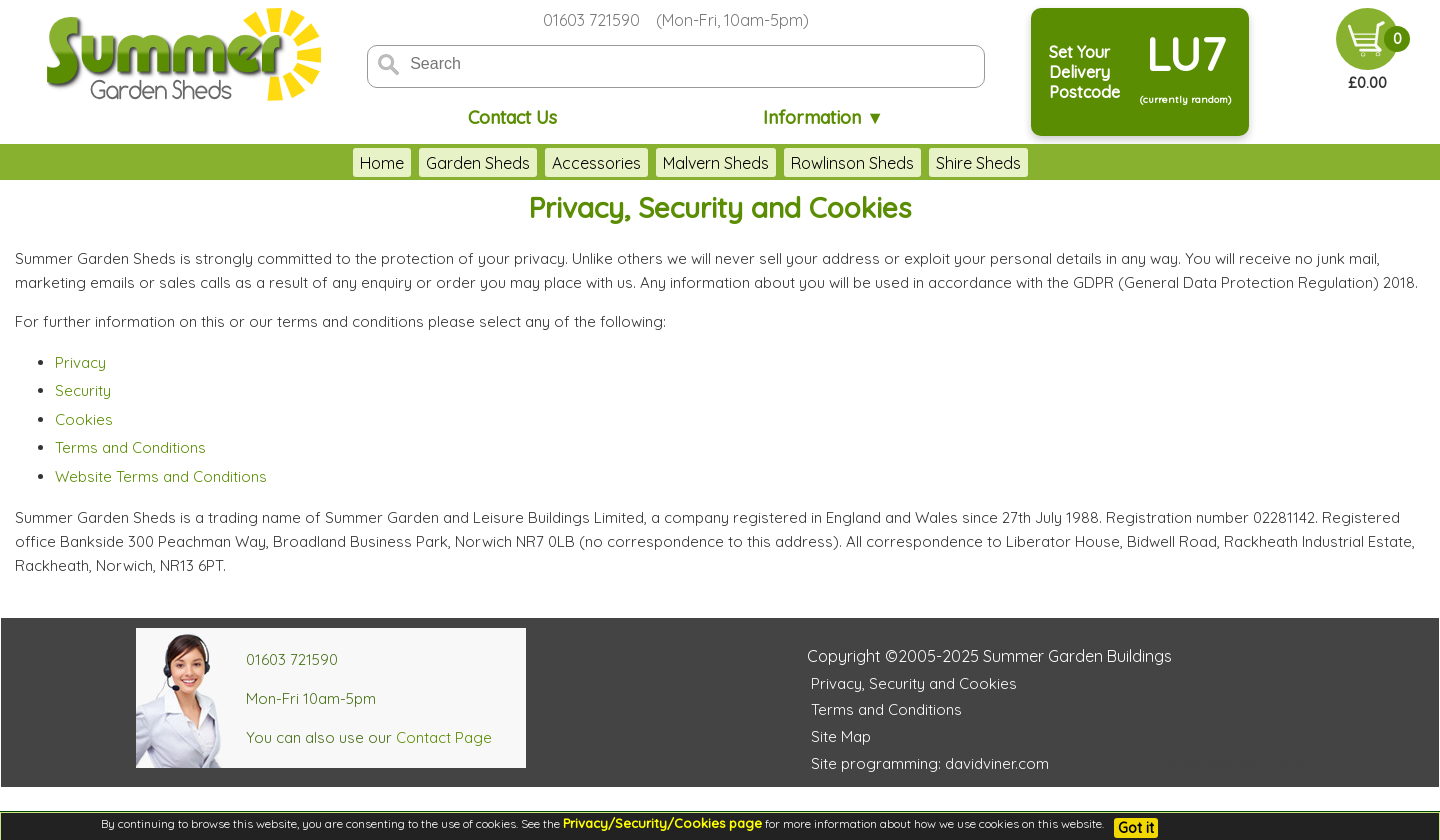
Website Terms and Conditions (161, 476)
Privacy (80, 362)
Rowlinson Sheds (852, 163)
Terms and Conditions (130, 447)
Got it (1136, 828)
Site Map (841, 736)
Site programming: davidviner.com (930, 763)
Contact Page (444, 737)
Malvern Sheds (716, 163)
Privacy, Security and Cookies (914, 683)
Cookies (84, 419)
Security (83, 390)
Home (382, 163)
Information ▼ (823, 117)
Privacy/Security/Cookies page (662, 823)
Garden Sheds (478, 163)
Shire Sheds (978, 163)
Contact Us (512, 117)
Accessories (596, 163)
